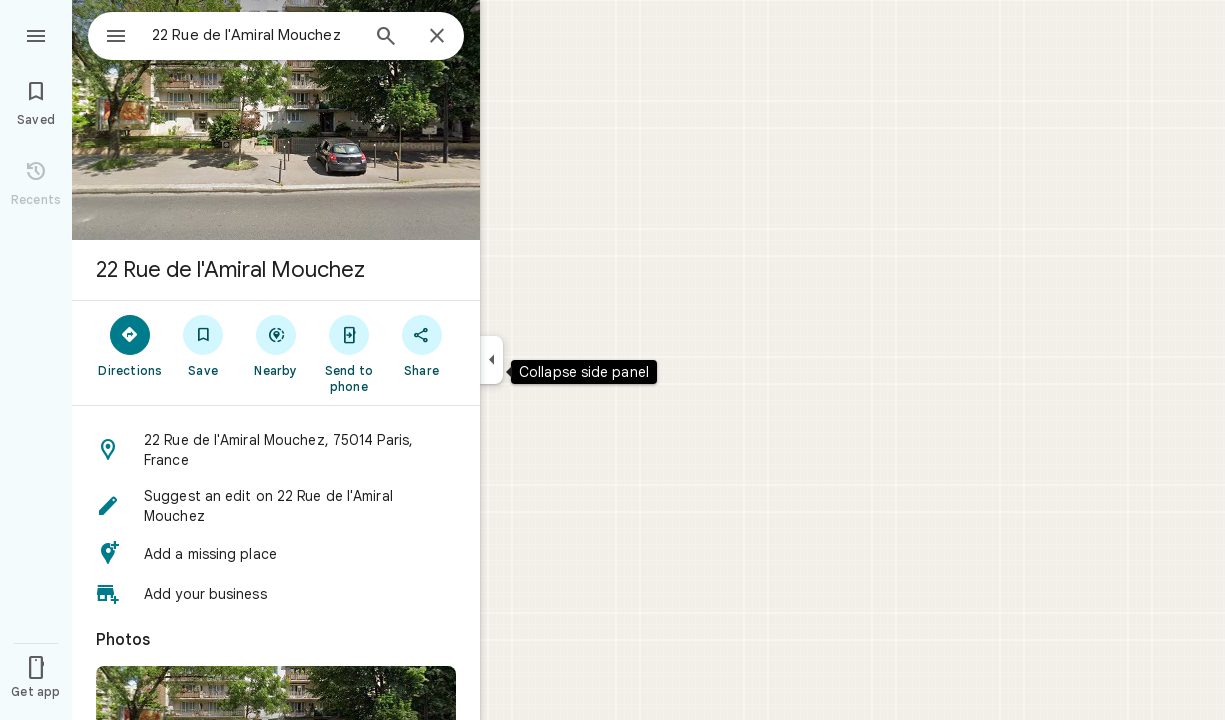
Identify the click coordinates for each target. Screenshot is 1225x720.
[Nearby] (276, 345)
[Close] (437, 37)
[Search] (386, 38)
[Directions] (130, 345)
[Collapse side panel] (491, 360)
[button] (276, 450)
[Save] (203, 345)
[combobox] (235, 35)
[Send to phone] (348, 353)
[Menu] (36, 34)
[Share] (421, 345)
